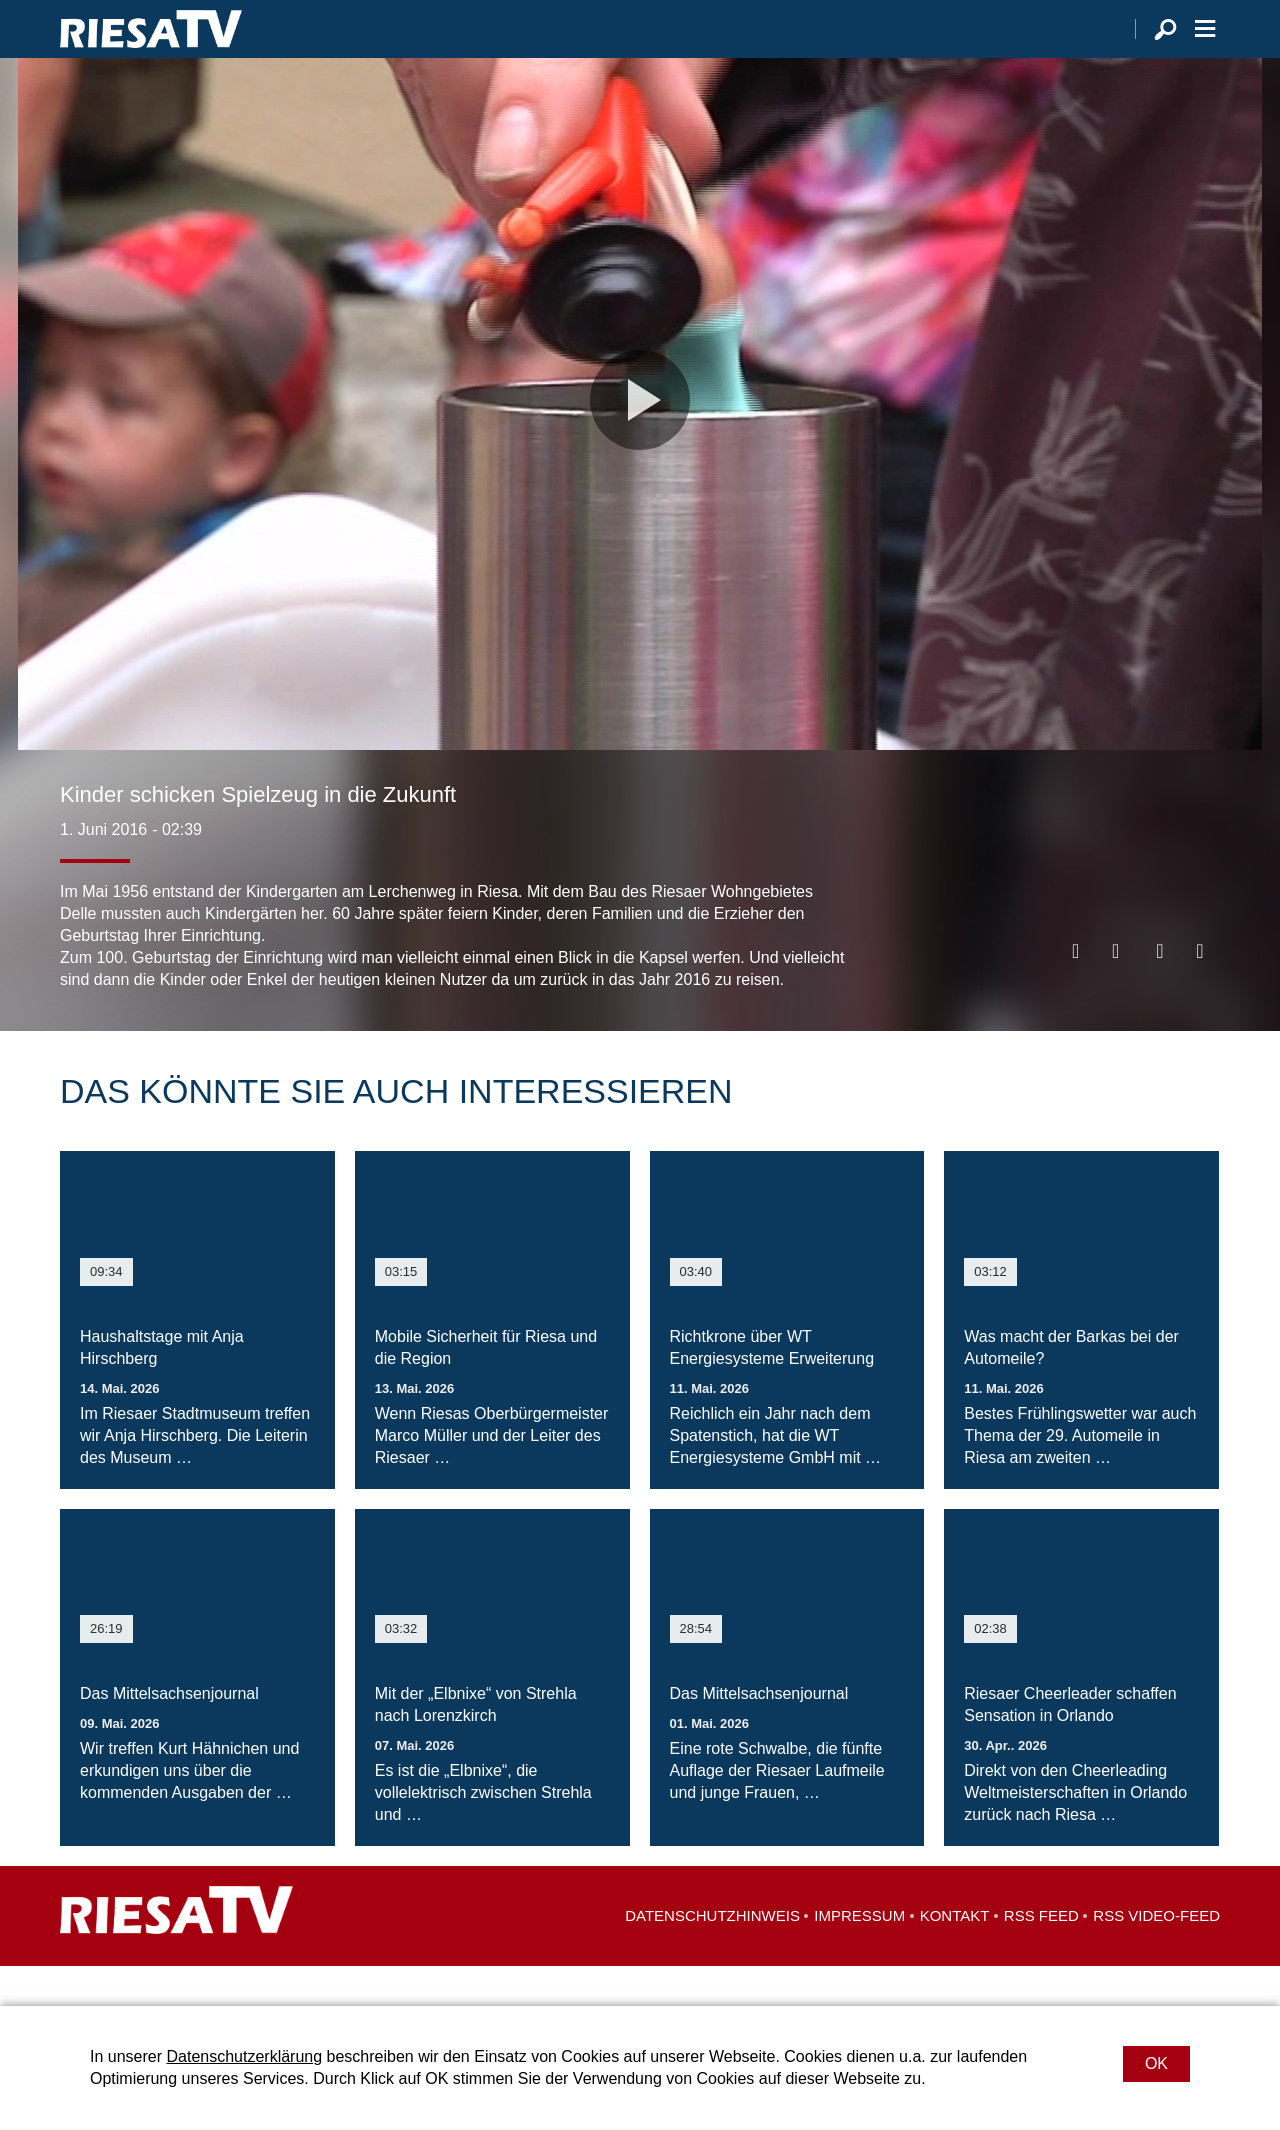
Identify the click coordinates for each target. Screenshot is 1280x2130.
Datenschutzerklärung (244, 2056)
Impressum (859, 1955)
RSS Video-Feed (1156, 1955)
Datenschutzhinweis (712, 1955)
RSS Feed (1041, 1955)
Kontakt (955, 1955)
